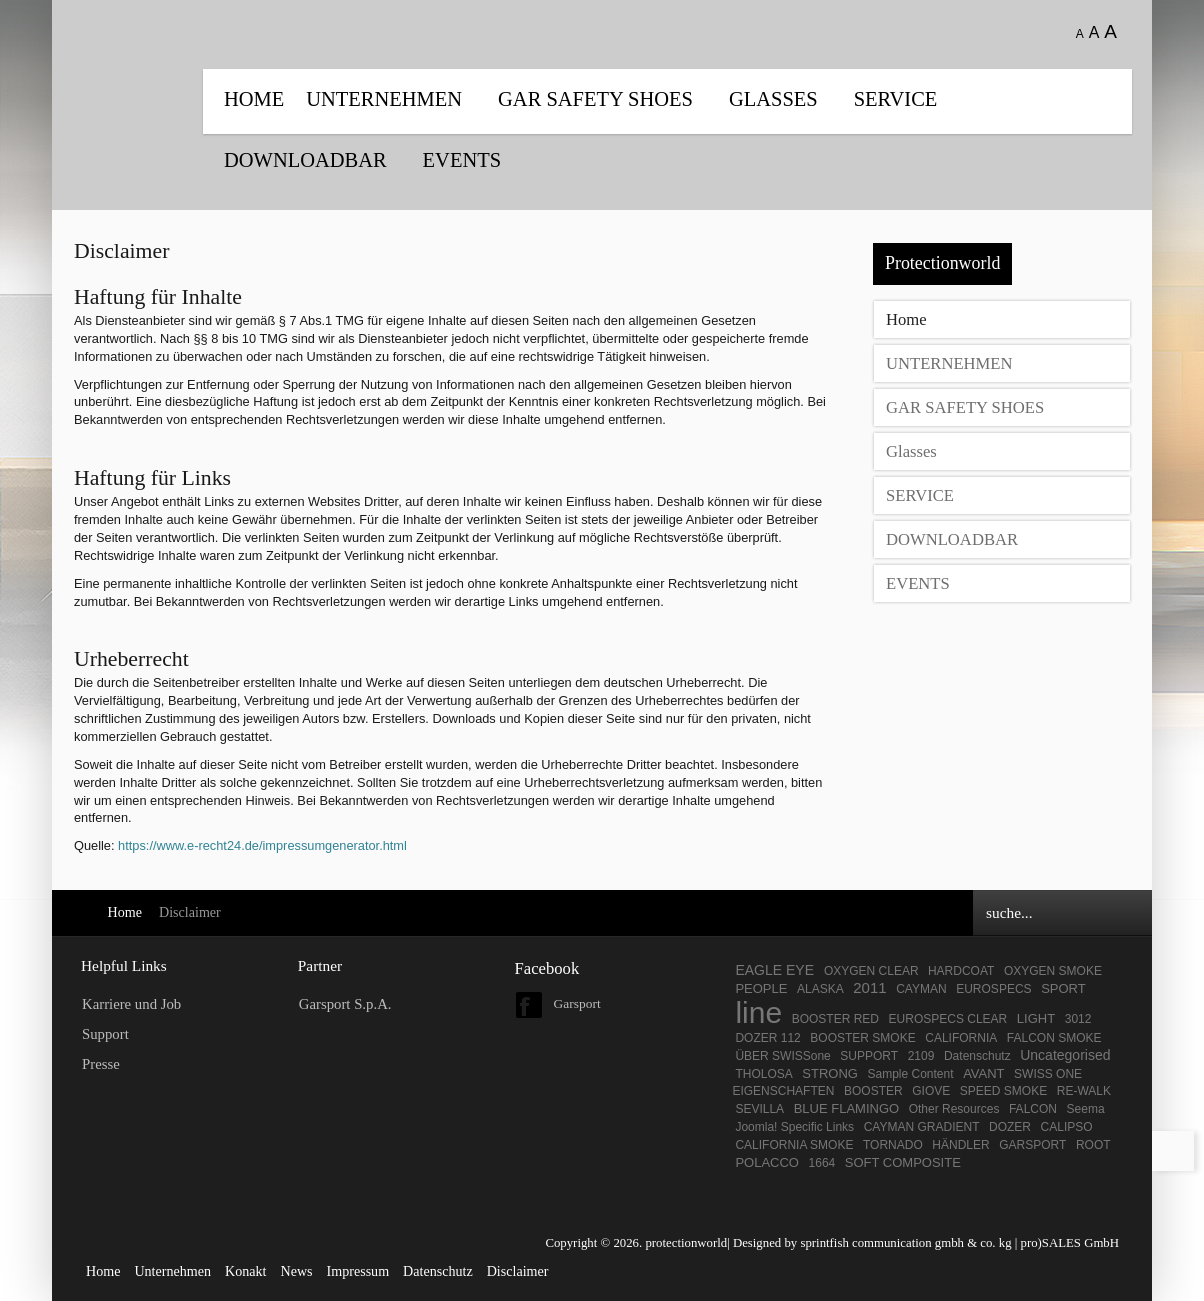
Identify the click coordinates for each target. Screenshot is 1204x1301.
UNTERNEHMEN (384, 99)
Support (105, 1034)
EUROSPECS (993, 989)
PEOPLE (761, 988)
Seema (1086, 1109)
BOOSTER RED (835, 1019)
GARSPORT (1032, 1145)
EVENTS (462, 160)
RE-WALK (1084, 1091)
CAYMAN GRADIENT (922, 1127)
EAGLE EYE (776, 970)
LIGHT (1036, 1018)
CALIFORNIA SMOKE (794, 1145)
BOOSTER (873, 1091)
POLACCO (767, 1162)
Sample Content (911, 1074)
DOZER (1010, 1127)
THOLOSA (763, 1074)
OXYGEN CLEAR (873, 971)
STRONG (830, 1073)
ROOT (1093, 1145)
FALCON (1033, 1109)
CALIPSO (1067, 1127)
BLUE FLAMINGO (846, 1108)
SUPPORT (869, 1056)
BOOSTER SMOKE (862, 1038)
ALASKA (820, 989)
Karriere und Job (131, 1004)
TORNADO (893, 1145)
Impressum (358, 1271)
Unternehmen (172, 1271)
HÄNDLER (960, 1145)
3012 (1078, 1019)
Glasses (773, 99)
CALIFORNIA (961, 1038)
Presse (101, 1064)
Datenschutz (977, 1056)
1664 (822, 1163)
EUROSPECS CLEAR (948, 1019)
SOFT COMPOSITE (903, 1162)
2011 (869, 987)
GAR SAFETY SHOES (595, 99)
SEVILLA (759, 1109)
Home (254, 99)
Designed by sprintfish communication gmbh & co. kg (872, 1243)
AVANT (983, 1073)
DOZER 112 (767, 1038)
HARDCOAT (961, 971)
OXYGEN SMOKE (1053, 971)
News (296, 1271)
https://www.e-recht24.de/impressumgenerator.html (262, 845)
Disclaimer (518, 1271)
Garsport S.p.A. (345, 1004)
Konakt (245, 1271)
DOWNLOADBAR (305, 160)
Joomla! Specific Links (794, 1127)
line (758, 1012)
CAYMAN (921, 989)
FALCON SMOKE (1054, 1038)
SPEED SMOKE (1003, 1091)
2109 (921, 1056)
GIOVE (931, 1091)
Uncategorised (1065, 1055)
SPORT (1063, 988)
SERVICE (896, 99)
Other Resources (954, 1109)
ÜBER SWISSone (782, 1056)
